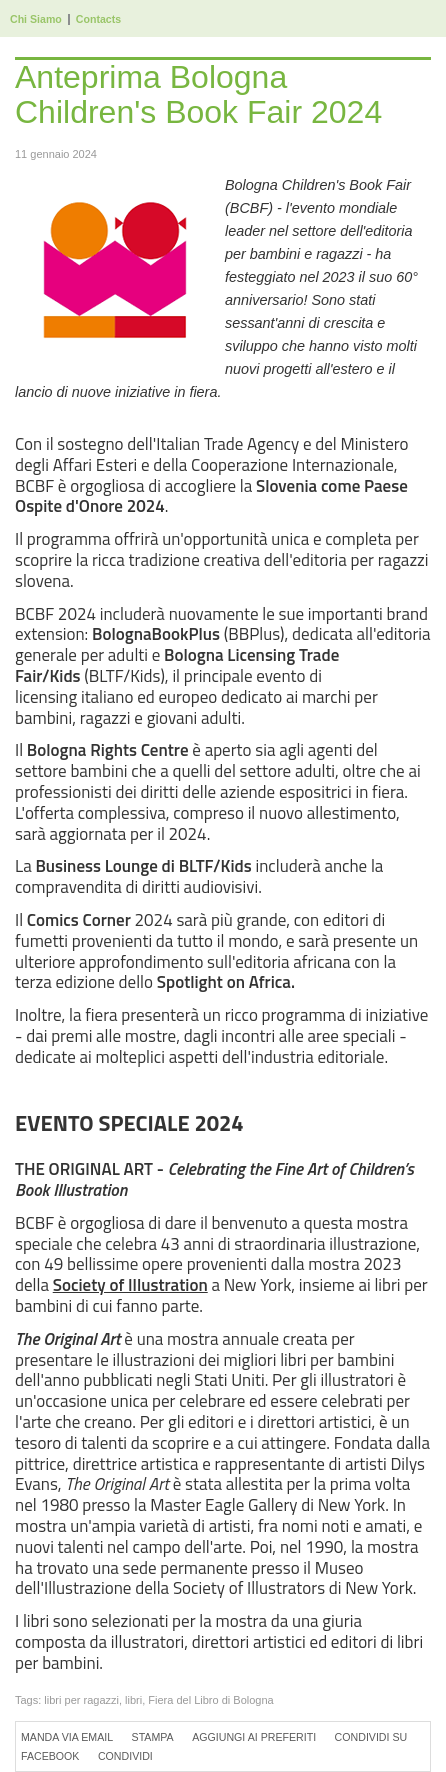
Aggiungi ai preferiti (254, 1737)
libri (133, 1700)
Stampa (153, 1737)
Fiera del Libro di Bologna (210, 1700)
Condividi (125, 1756)
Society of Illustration (130, 1285)
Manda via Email (67, 1737)
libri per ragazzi (81, 1700)
